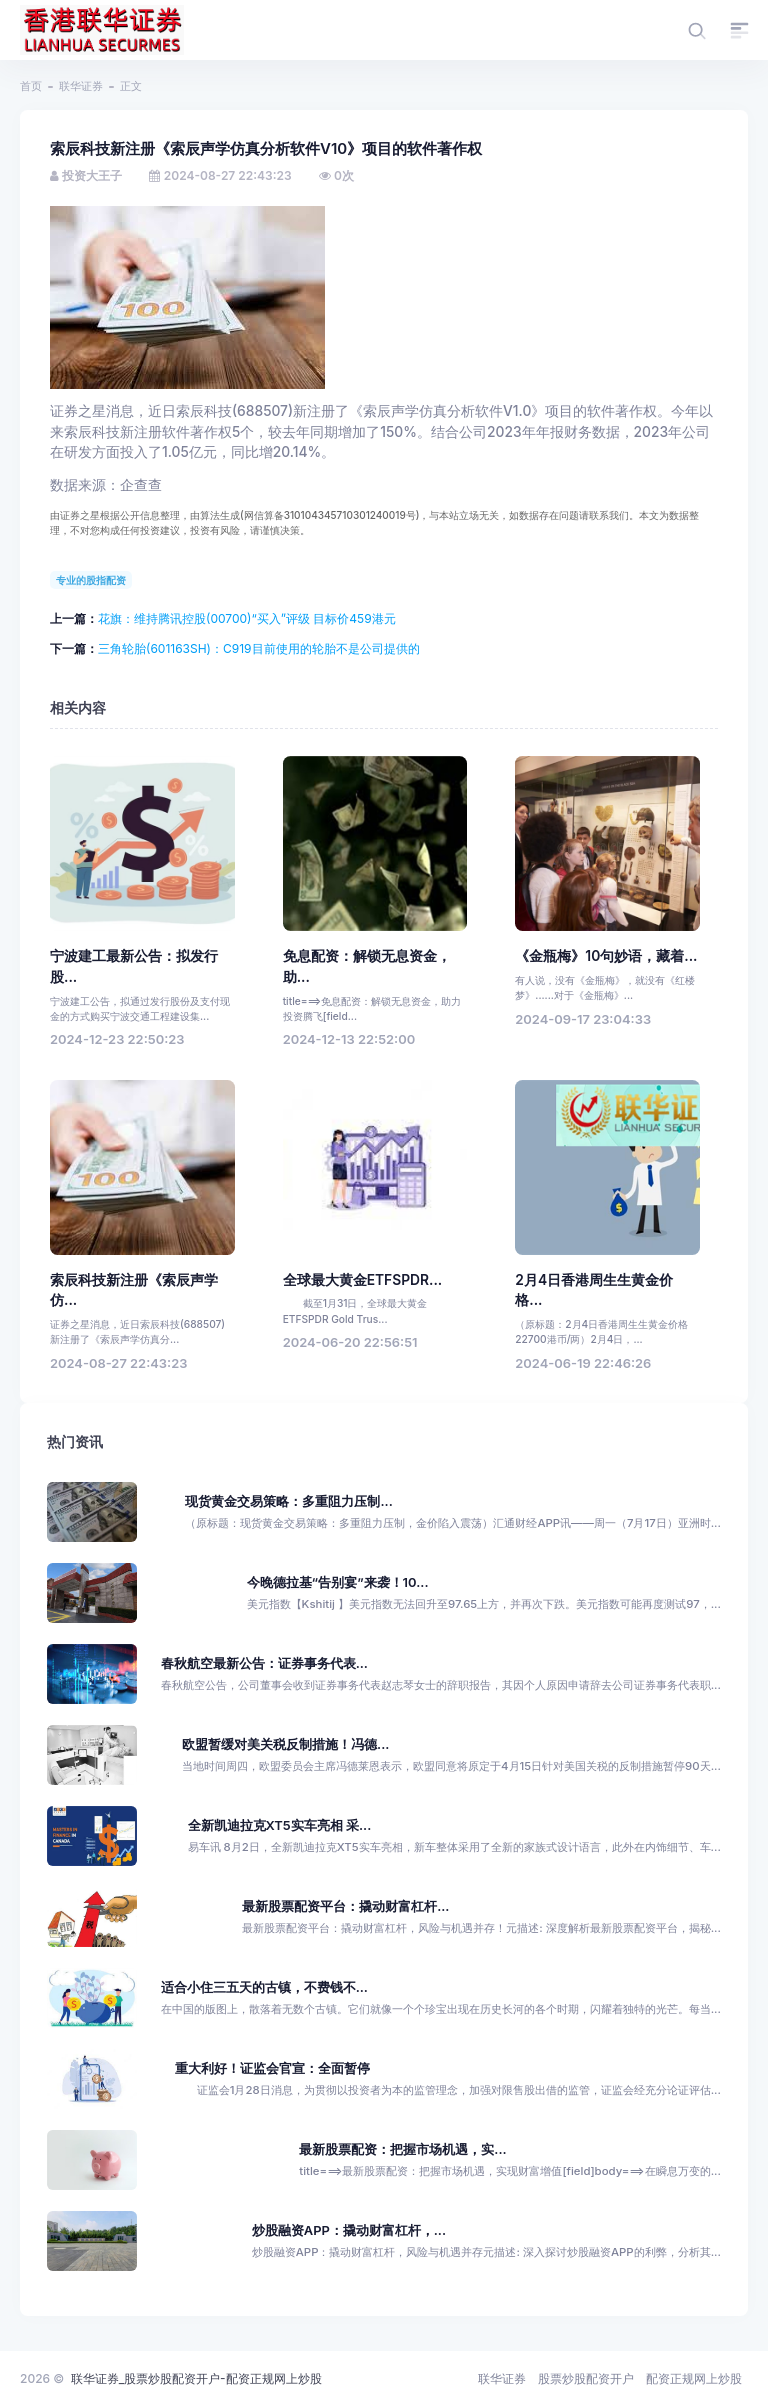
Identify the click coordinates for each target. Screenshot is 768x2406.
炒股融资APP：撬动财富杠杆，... (349, 2230)
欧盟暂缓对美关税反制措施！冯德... (285, 1744)
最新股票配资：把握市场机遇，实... (402, 2149)
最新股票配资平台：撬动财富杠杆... (345, 1906)
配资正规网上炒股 (694, 2378)
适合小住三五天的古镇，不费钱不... (264, 1987)
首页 (31, 86)
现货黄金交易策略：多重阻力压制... (288, 1501)
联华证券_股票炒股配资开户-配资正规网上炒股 (196, 2378)
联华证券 (81, 86)
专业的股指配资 (91, 580)
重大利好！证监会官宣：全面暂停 (272, 2068)
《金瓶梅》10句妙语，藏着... (606, 956)
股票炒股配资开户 (586, 2378)
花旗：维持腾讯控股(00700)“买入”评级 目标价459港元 (247, 618)
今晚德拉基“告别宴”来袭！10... (338, 1582)
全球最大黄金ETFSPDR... (363, 1280)
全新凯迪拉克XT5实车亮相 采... (280, 1825)
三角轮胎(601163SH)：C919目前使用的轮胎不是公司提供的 (259, 648)
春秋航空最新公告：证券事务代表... (264, 1663)
